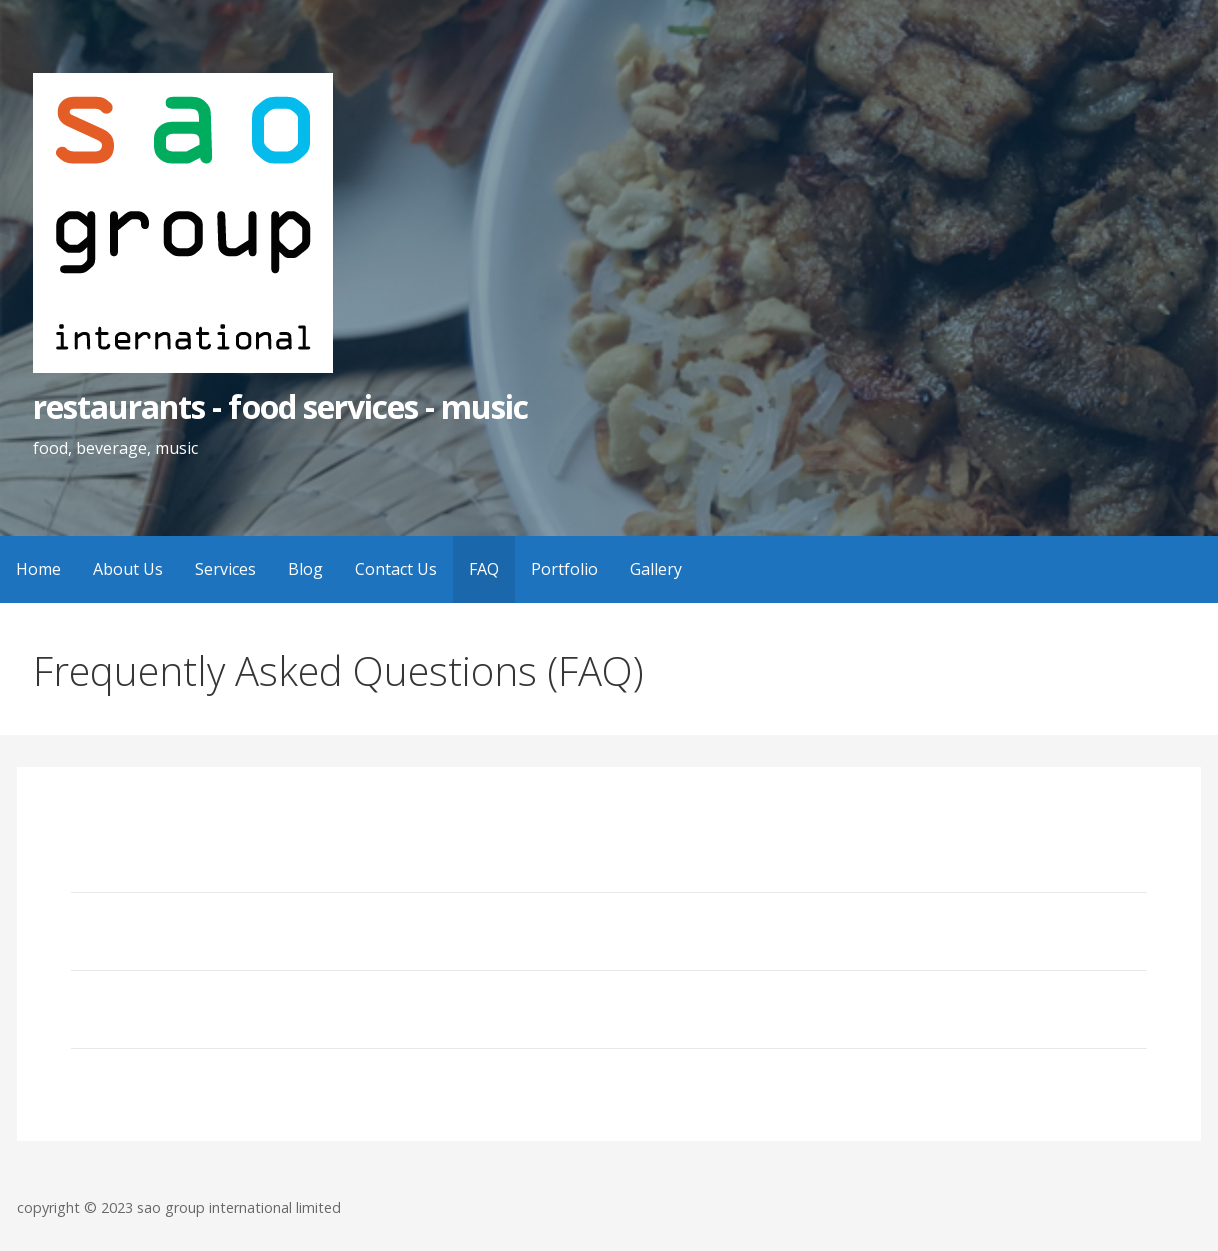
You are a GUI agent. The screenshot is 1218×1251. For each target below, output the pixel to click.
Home (38, 569)
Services (225, 569)
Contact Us (396, 569)
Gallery (656, 569)
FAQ (484, 569)
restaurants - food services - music (280, 406)
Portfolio (564, 569)
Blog (305, 569)
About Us (128, 569)
